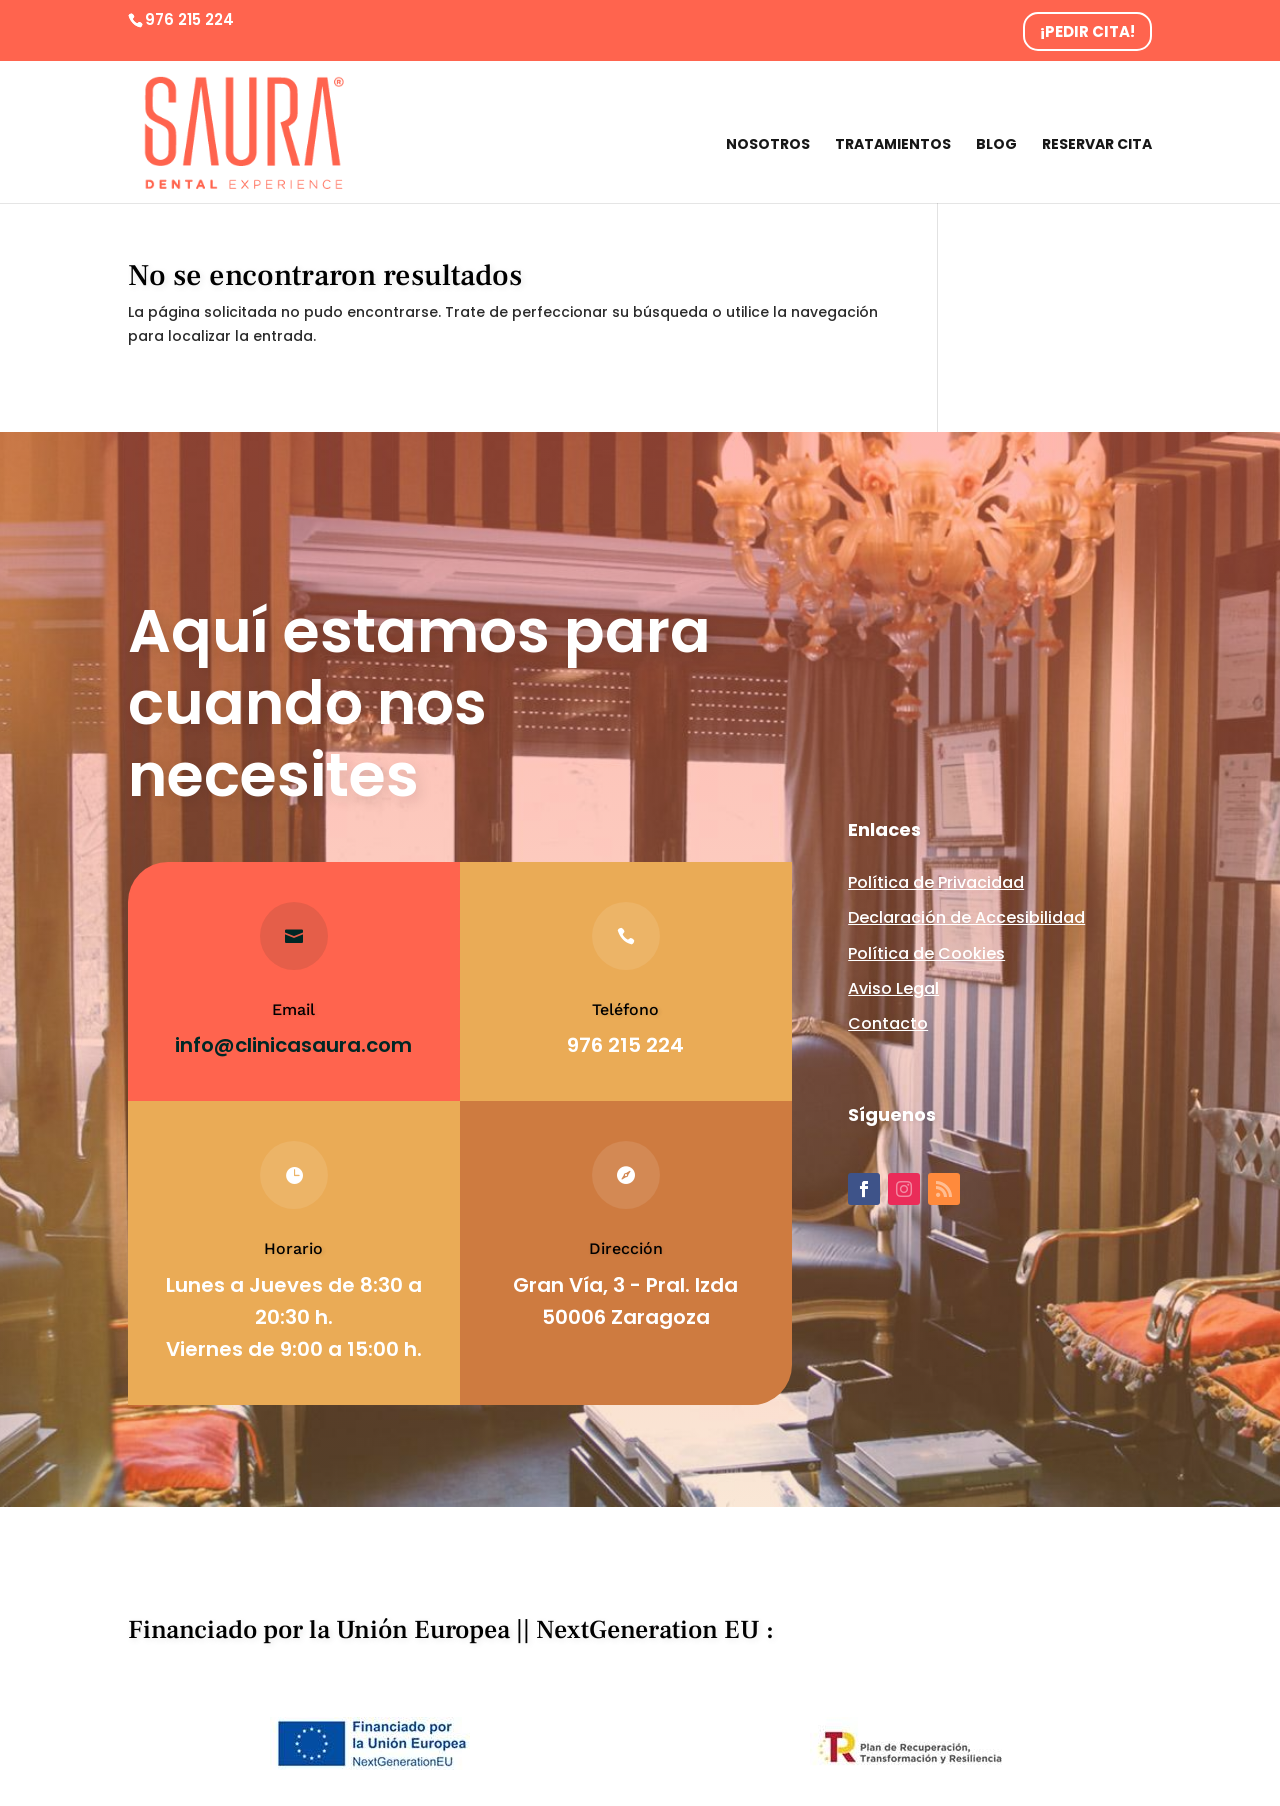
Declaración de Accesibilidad (966, 917)
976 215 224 (189, 19)
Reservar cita (1097, 145)
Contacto (888, 1023)
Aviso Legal (893, 988)
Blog (996, 145)
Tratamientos (893, 145)
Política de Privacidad (936, 882)
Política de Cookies (926, 953)
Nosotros (768, 145)
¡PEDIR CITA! (1087, 31)
